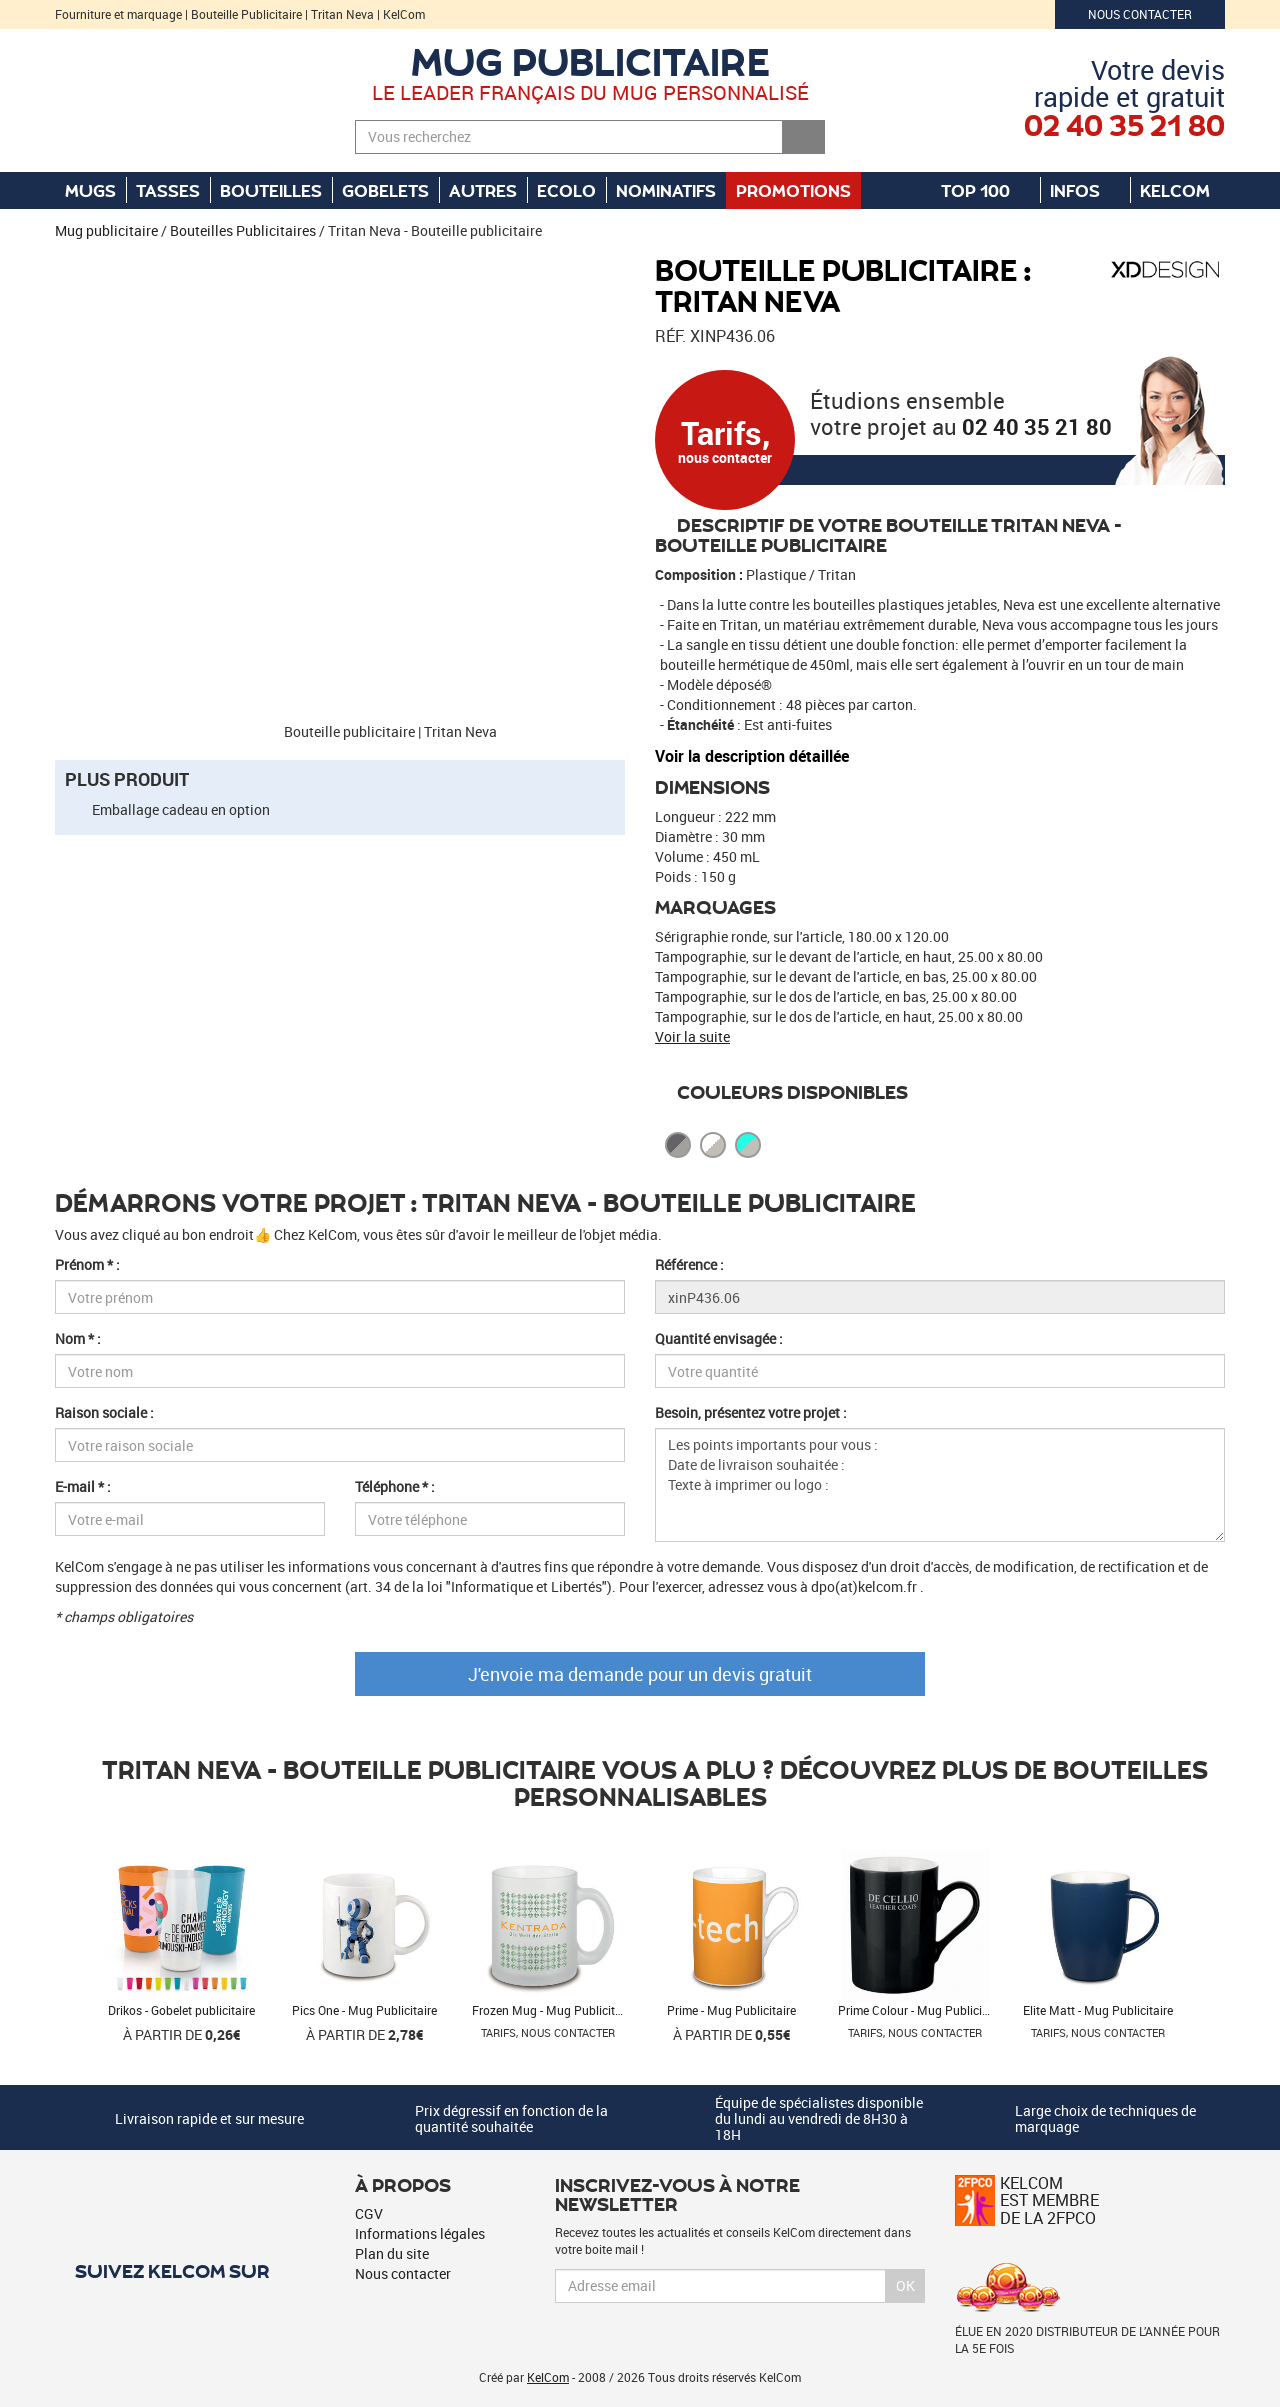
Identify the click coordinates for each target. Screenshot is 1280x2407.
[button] (90, 265)
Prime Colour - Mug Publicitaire (922, 2010)
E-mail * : (83, 1486)
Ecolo (566, 190)
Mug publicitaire (590, 60)
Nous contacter (1140, 14)
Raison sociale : (104, 1412)
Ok (905, 2285)
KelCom (1185, 190)
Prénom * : (87, 1264)
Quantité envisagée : (719, 1338)
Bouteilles (271, 190)
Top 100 (985, 190)
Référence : (689, 1264)
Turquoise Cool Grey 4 (748, 1145)
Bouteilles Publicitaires (243, 230)
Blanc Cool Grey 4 (713, 1145)
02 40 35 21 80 (1037, 426)
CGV (369, 2213)
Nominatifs (666, 190)
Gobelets (385, 190)
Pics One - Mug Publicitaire (364, 2010)
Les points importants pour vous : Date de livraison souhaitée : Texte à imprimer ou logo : (940, 1485)
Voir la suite (692, 1036)
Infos (1085, 190)
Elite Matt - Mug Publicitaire (1098, 2010)
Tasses (168, 190)
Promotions (793, 190)
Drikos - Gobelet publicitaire (181, 2010)
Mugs (90, 190)
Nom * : (78, 1338)
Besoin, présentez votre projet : (751, 1412)
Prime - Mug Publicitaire (731, 2010)
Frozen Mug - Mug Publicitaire (553, 2010)
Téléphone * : (395, 1486)
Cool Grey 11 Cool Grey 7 (678, 1145)
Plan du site (392, 2253)
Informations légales (420, 2233)
